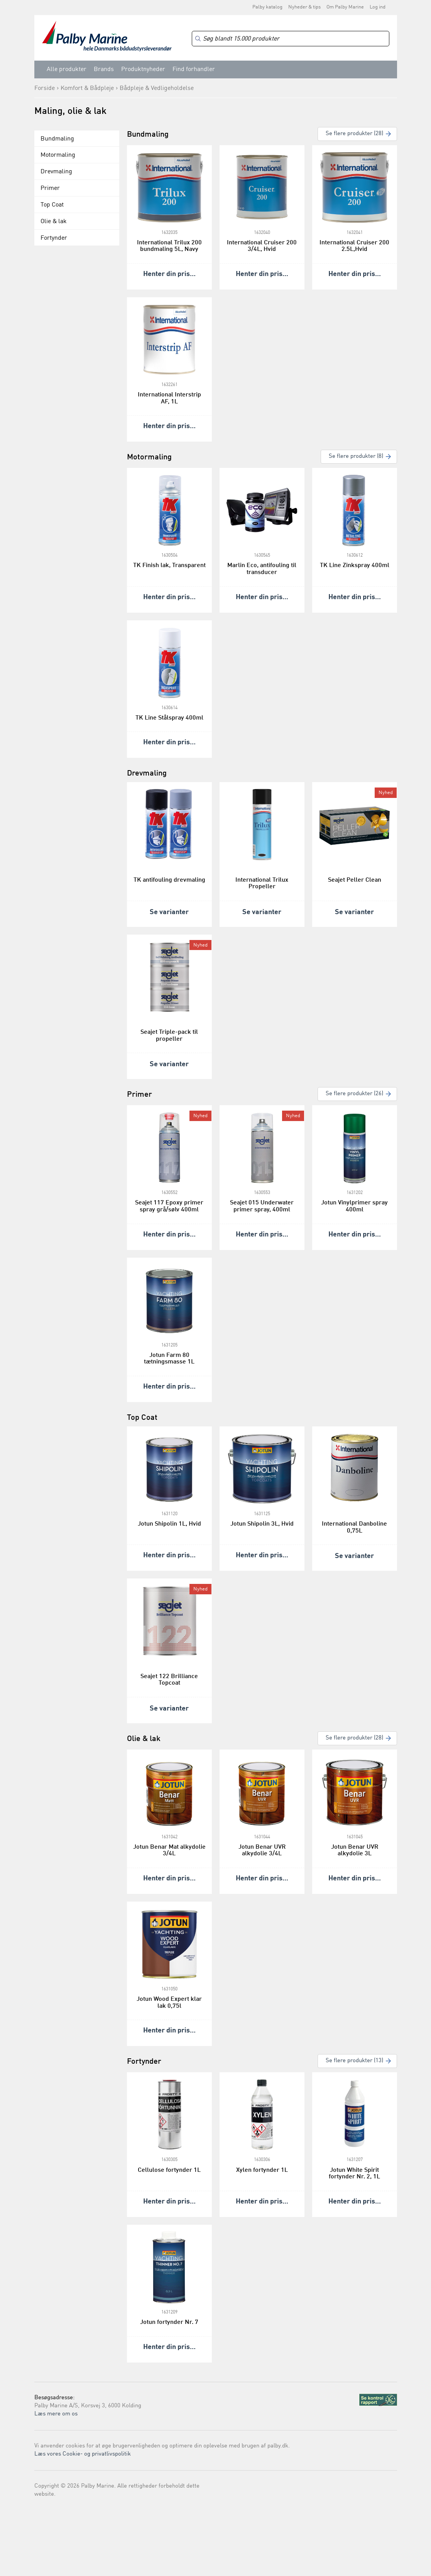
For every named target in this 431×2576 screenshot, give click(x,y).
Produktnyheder (143, 69)
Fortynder (54, 238)
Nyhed (386, 792)
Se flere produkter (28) (354, 134)
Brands (104, 69)
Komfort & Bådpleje (87, 88)
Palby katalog (267, 7)
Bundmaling (57, 139)
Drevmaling (56, 172)
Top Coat (52, 205)
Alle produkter (66, 69)
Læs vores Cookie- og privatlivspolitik (82, 2454)
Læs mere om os (56, 2414)
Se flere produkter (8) (356, 456)
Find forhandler (193, 69)
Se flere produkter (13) (354, 2061)
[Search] (290, 39)
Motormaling (58, 155)
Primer (50, 188)
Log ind (377, 7)
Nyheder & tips (304, 7)
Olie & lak (54, 221)
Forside (44, 88)
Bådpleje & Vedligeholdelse (157, 88)
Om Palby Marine (345, 7)
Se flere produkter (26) (354, 1094)
